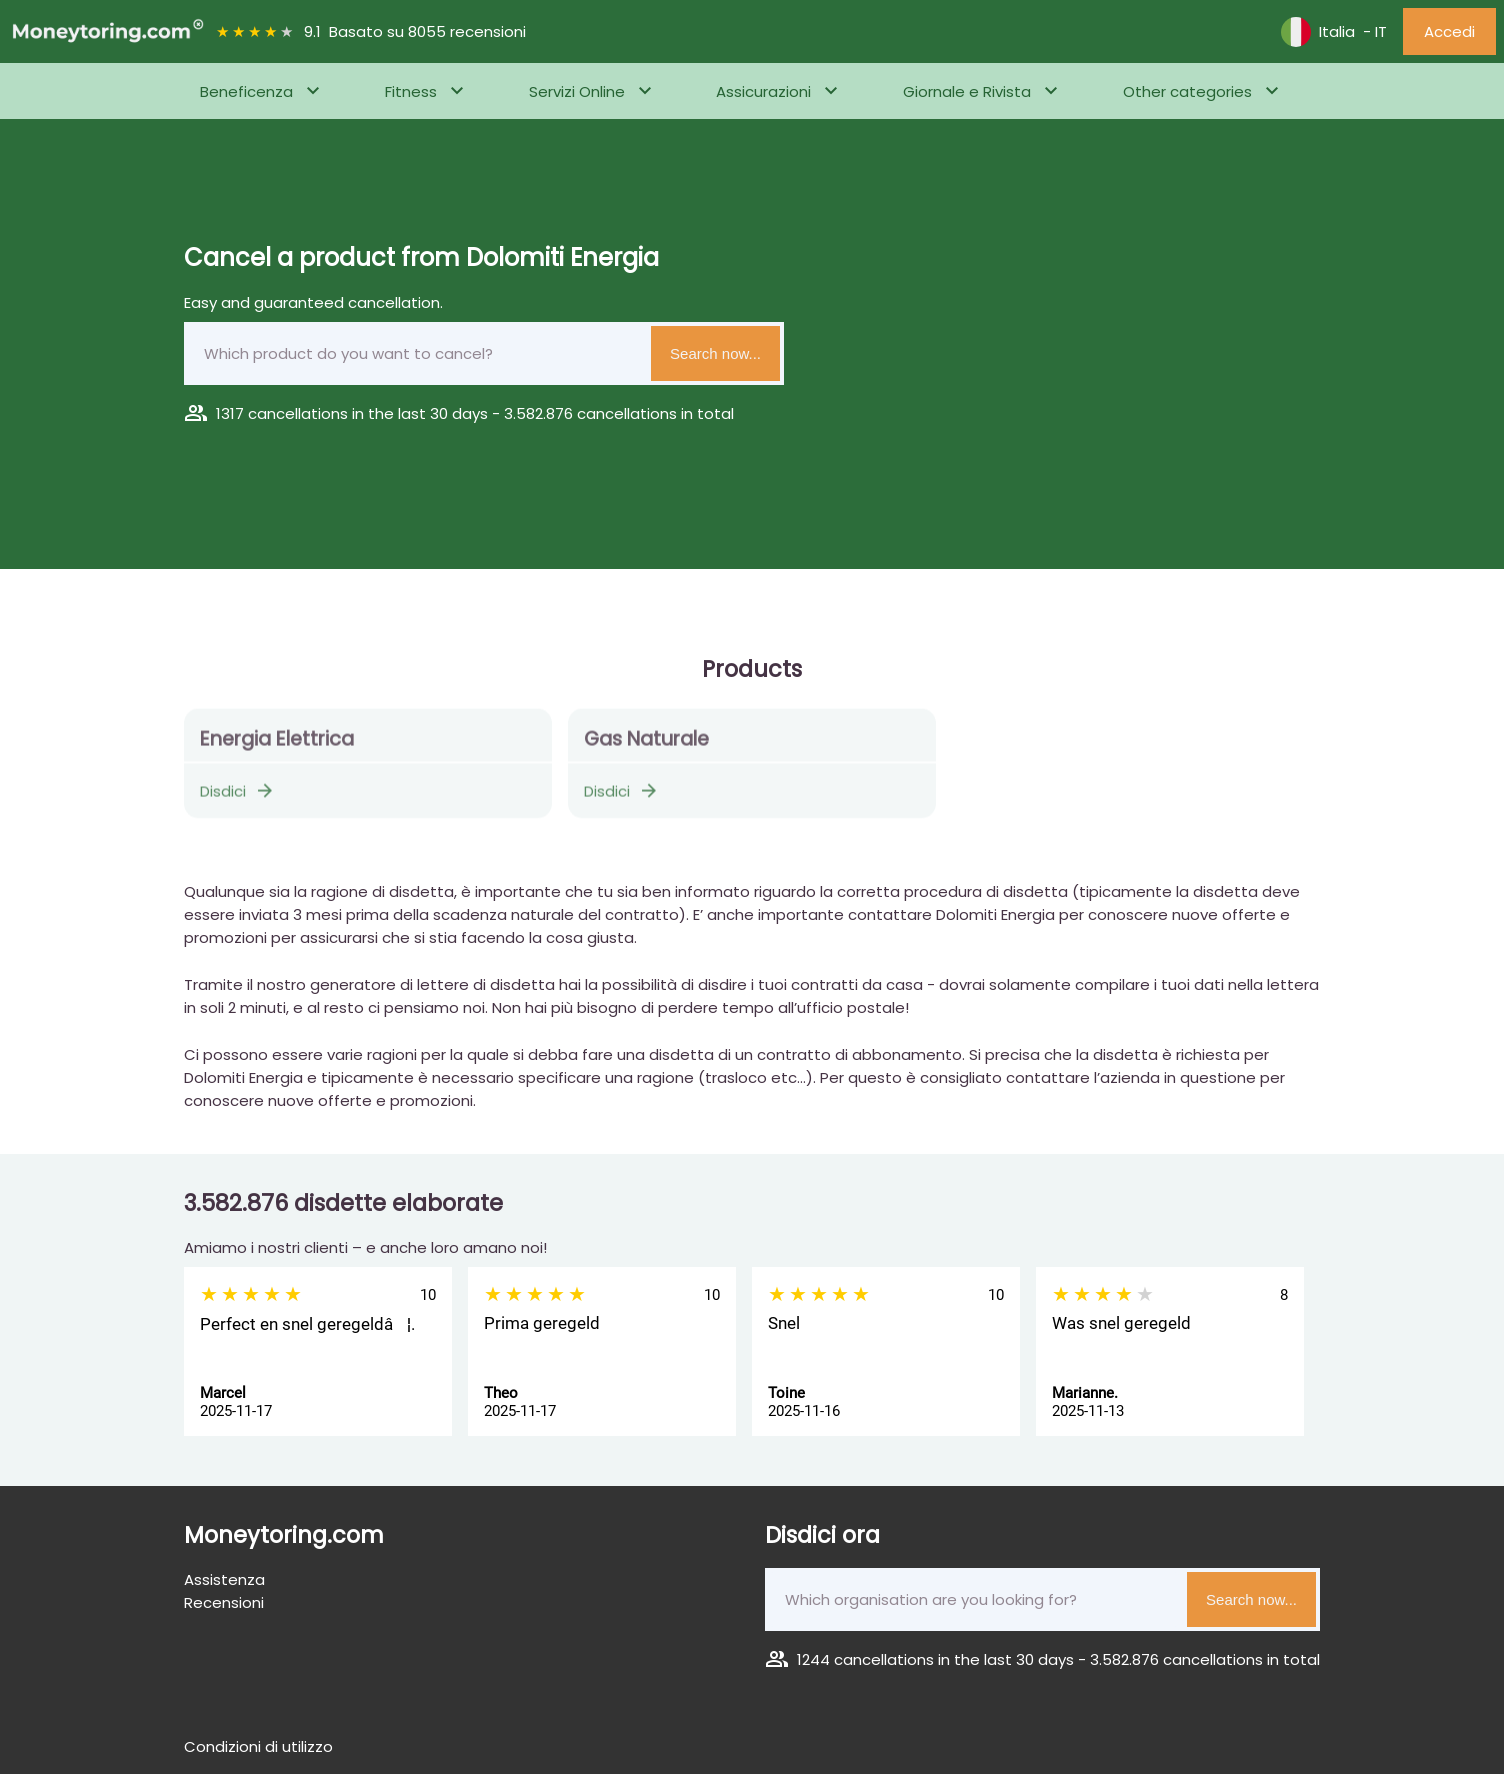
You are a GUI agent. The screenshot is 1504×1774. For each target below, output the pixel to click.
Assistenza (224, 1579)
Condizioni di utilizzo (258, 1746)
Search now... (715, 353)
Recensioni (224, 1602)
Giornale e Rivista (967, 91)
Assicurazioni (763, 91)
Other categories (1187, 91)
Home (35, 146)
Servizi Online (577, 91)
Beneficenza (246, 91)
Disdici (238, 798)
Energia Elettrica (277, 746)
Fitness (411, 91)
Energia (101, 146)
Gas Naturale (646, 746)
